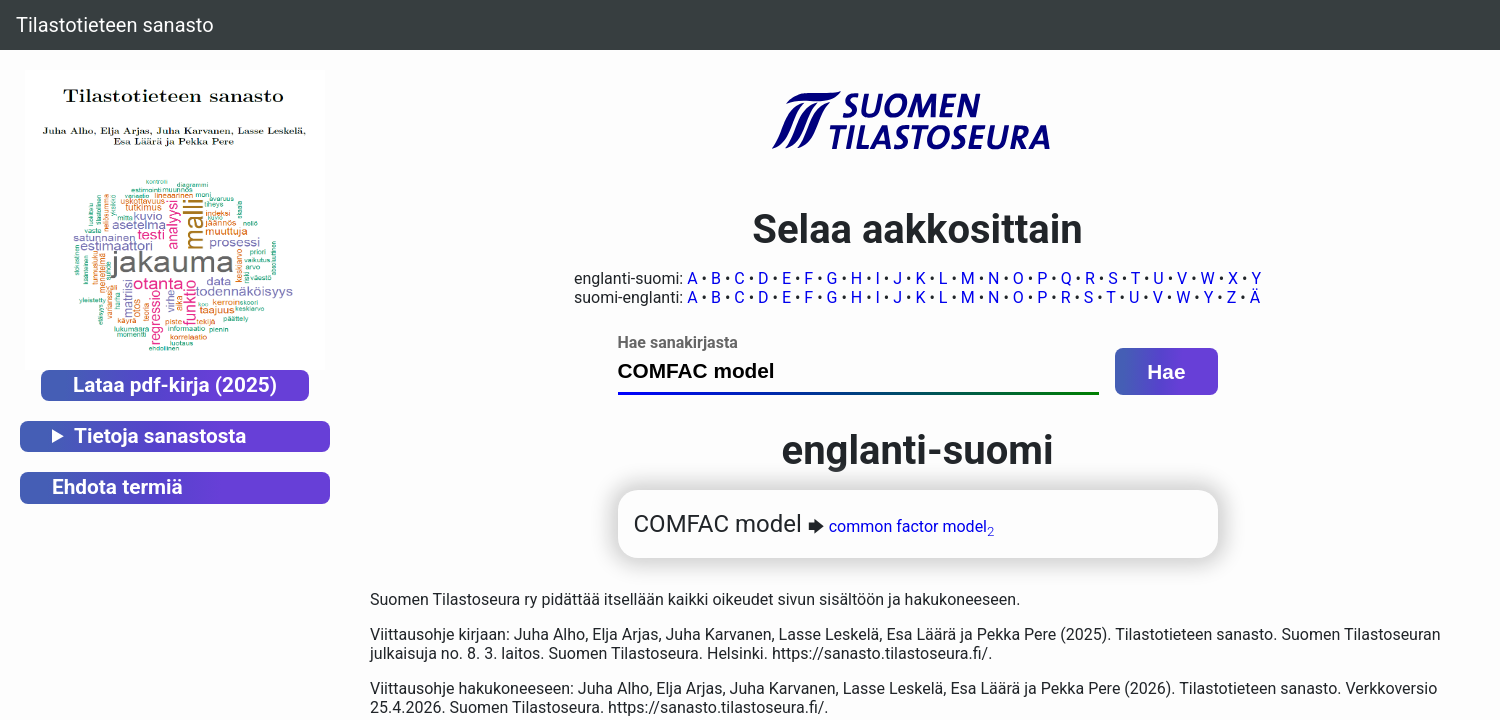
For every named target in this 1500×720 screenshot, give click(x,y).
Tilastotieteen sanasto (115, 25)
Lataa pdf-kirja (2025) (175, 385)
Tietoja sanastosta (160, 436)
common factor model (912, 526)
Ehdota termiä (117, 487)
